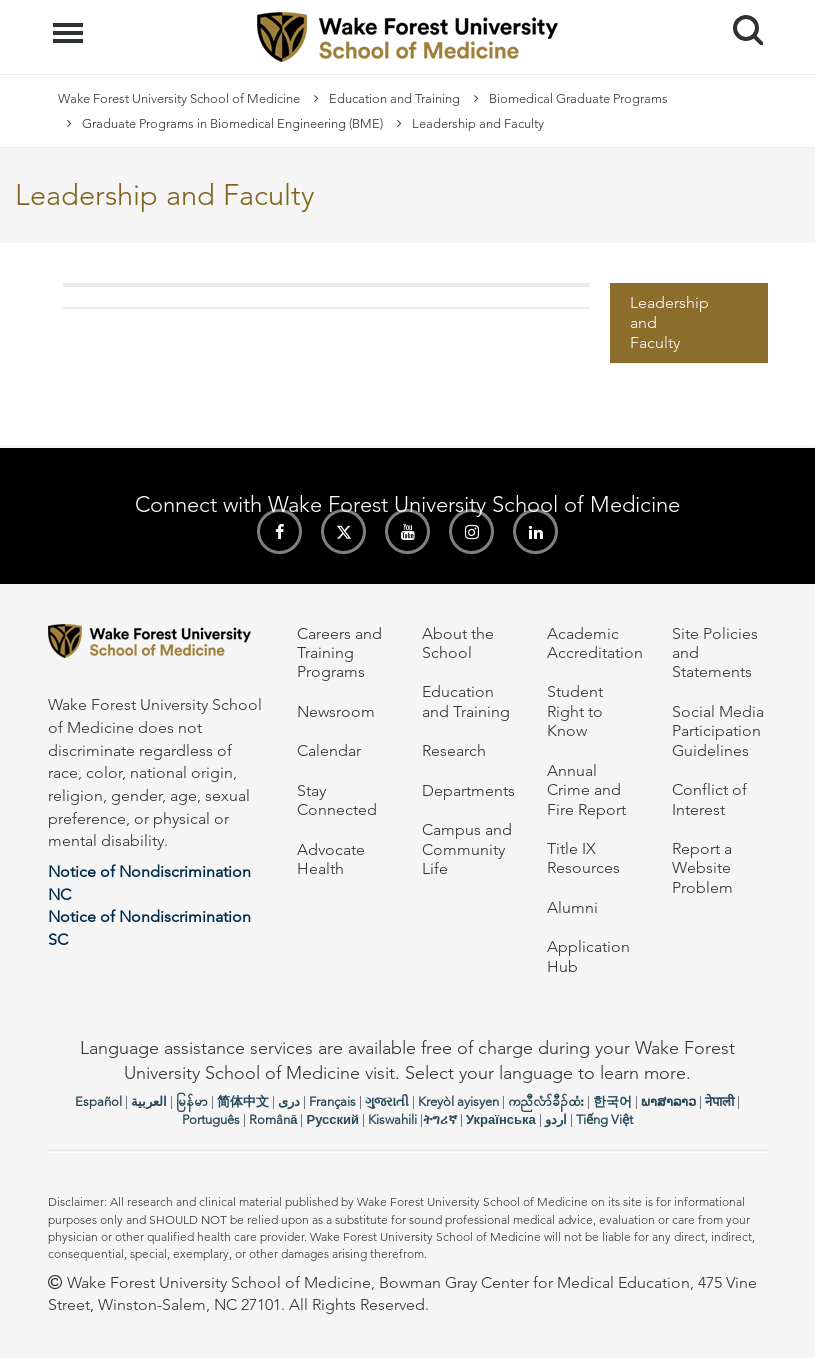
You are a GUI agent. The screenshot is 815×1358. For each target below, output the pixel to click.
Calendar (329, 750)
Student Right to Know (575, 711)
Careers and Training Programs (339, 653)
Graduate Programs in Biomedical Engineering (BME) (232, 123)
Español (98, 1101)
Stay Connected (337, 800)
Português (211, 1119)
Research (454, 750)
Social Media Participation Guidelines (718, 731)
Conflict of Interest (709, 799)
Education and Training (394, 98)
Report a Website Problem (702, 868)
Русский (332, 1119)
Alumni (572, 907)
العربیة (149, 1101)
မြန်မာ (192, 1101)
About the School (458, 643)
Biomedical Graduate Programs (578, 98)
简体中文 (243, 1101)
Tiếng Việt (604, 1119)
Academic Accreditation (595, 643)
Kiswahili (392, 1119)
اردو (556, 1119)
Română (273, 1119)
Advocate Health (331, 859)
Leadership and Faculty (669, 322)
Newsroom (336, 711)
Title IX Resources (583, 858)
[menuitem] (689, 324)
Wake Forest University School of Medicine (179, 98)
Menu (70, 23)
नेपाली (719, 1101)
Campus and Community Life (467, 849)
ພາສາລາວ (668, 1101)
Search (740, 22)
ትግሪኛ (440, 1119)
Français (332, 1101)
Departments (468, 790)
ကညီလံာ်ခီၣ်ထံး (546, 1101)
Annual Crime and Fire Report (586, 790)
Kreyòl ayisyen (458, 1101)
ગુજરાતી (387, 1101)
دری (289, 1101)
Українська (501, 1119)
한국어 (612, 1101)
